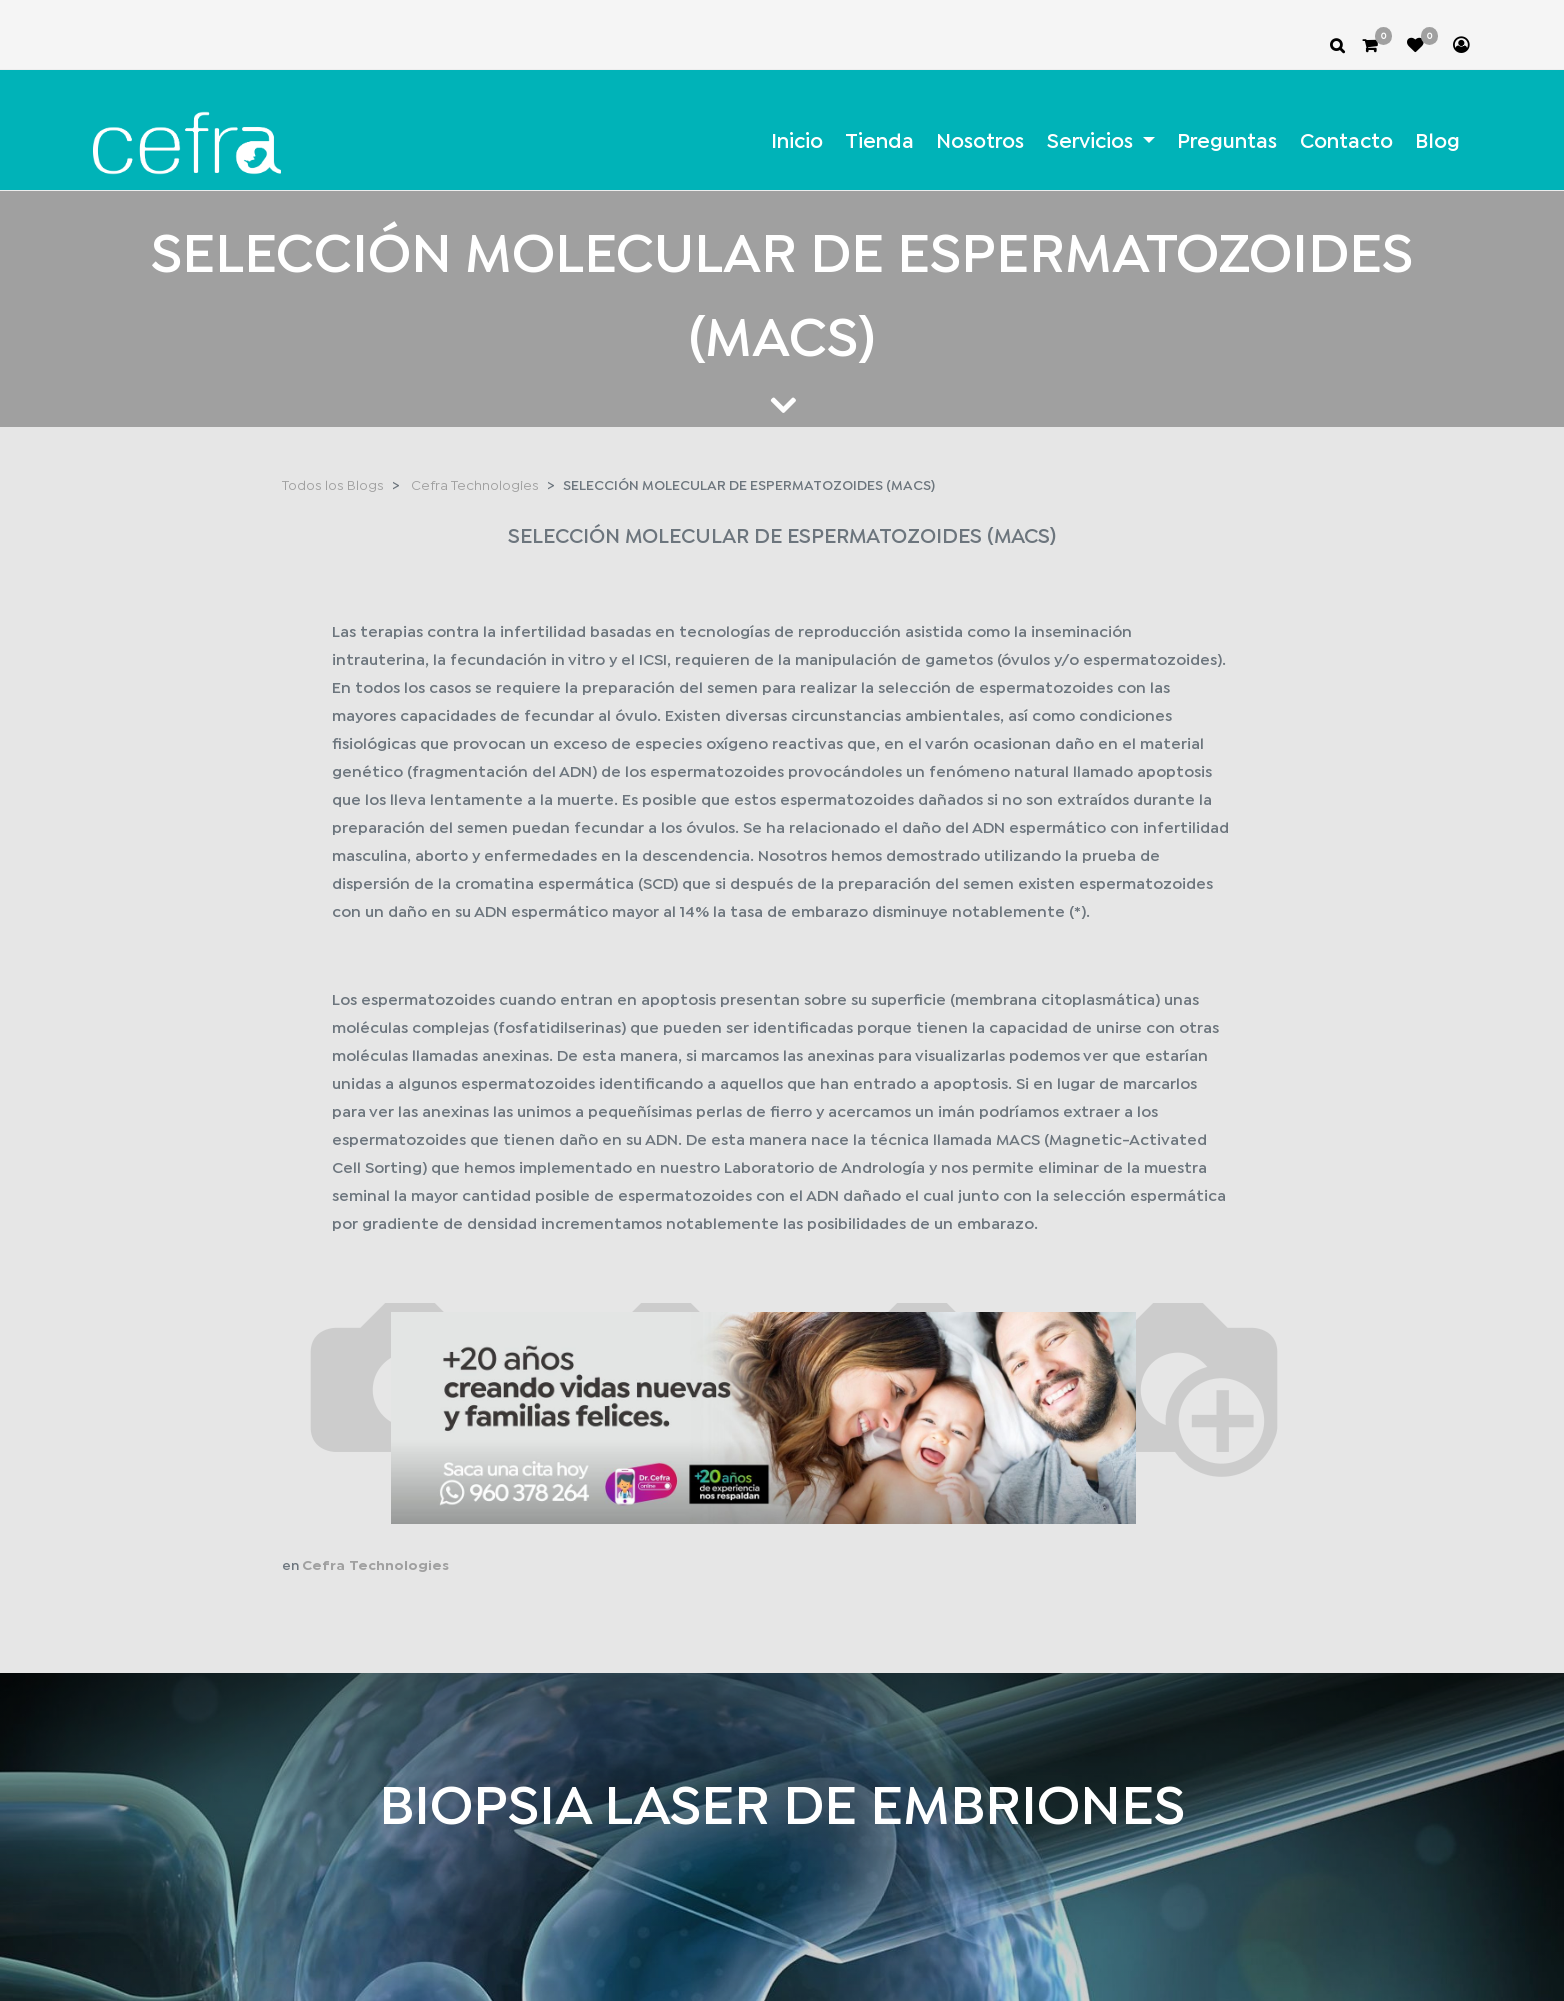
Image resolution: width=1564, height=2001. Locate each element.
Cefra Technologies (475, 486)
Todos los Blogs (333, 486)
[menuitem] (796, 142)
